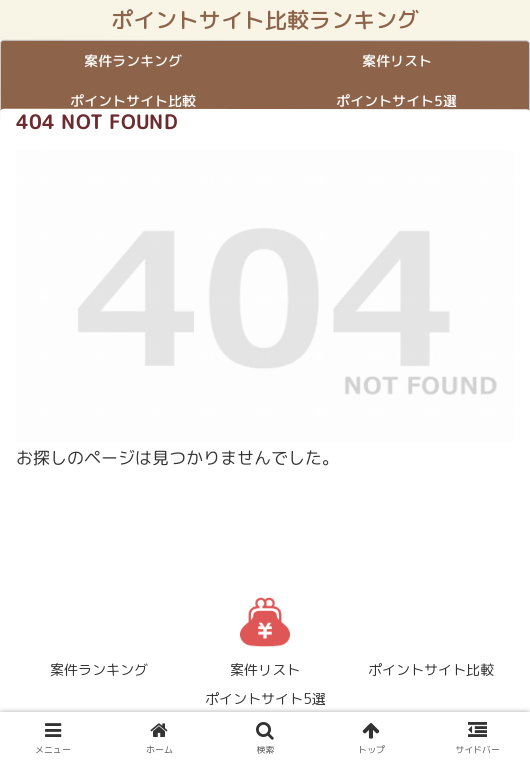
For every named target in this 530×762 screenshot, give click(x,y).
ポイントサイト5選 (265, 698)
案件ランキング (99, 669)
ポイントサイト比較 (431, 669)
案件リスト (265, 669)
